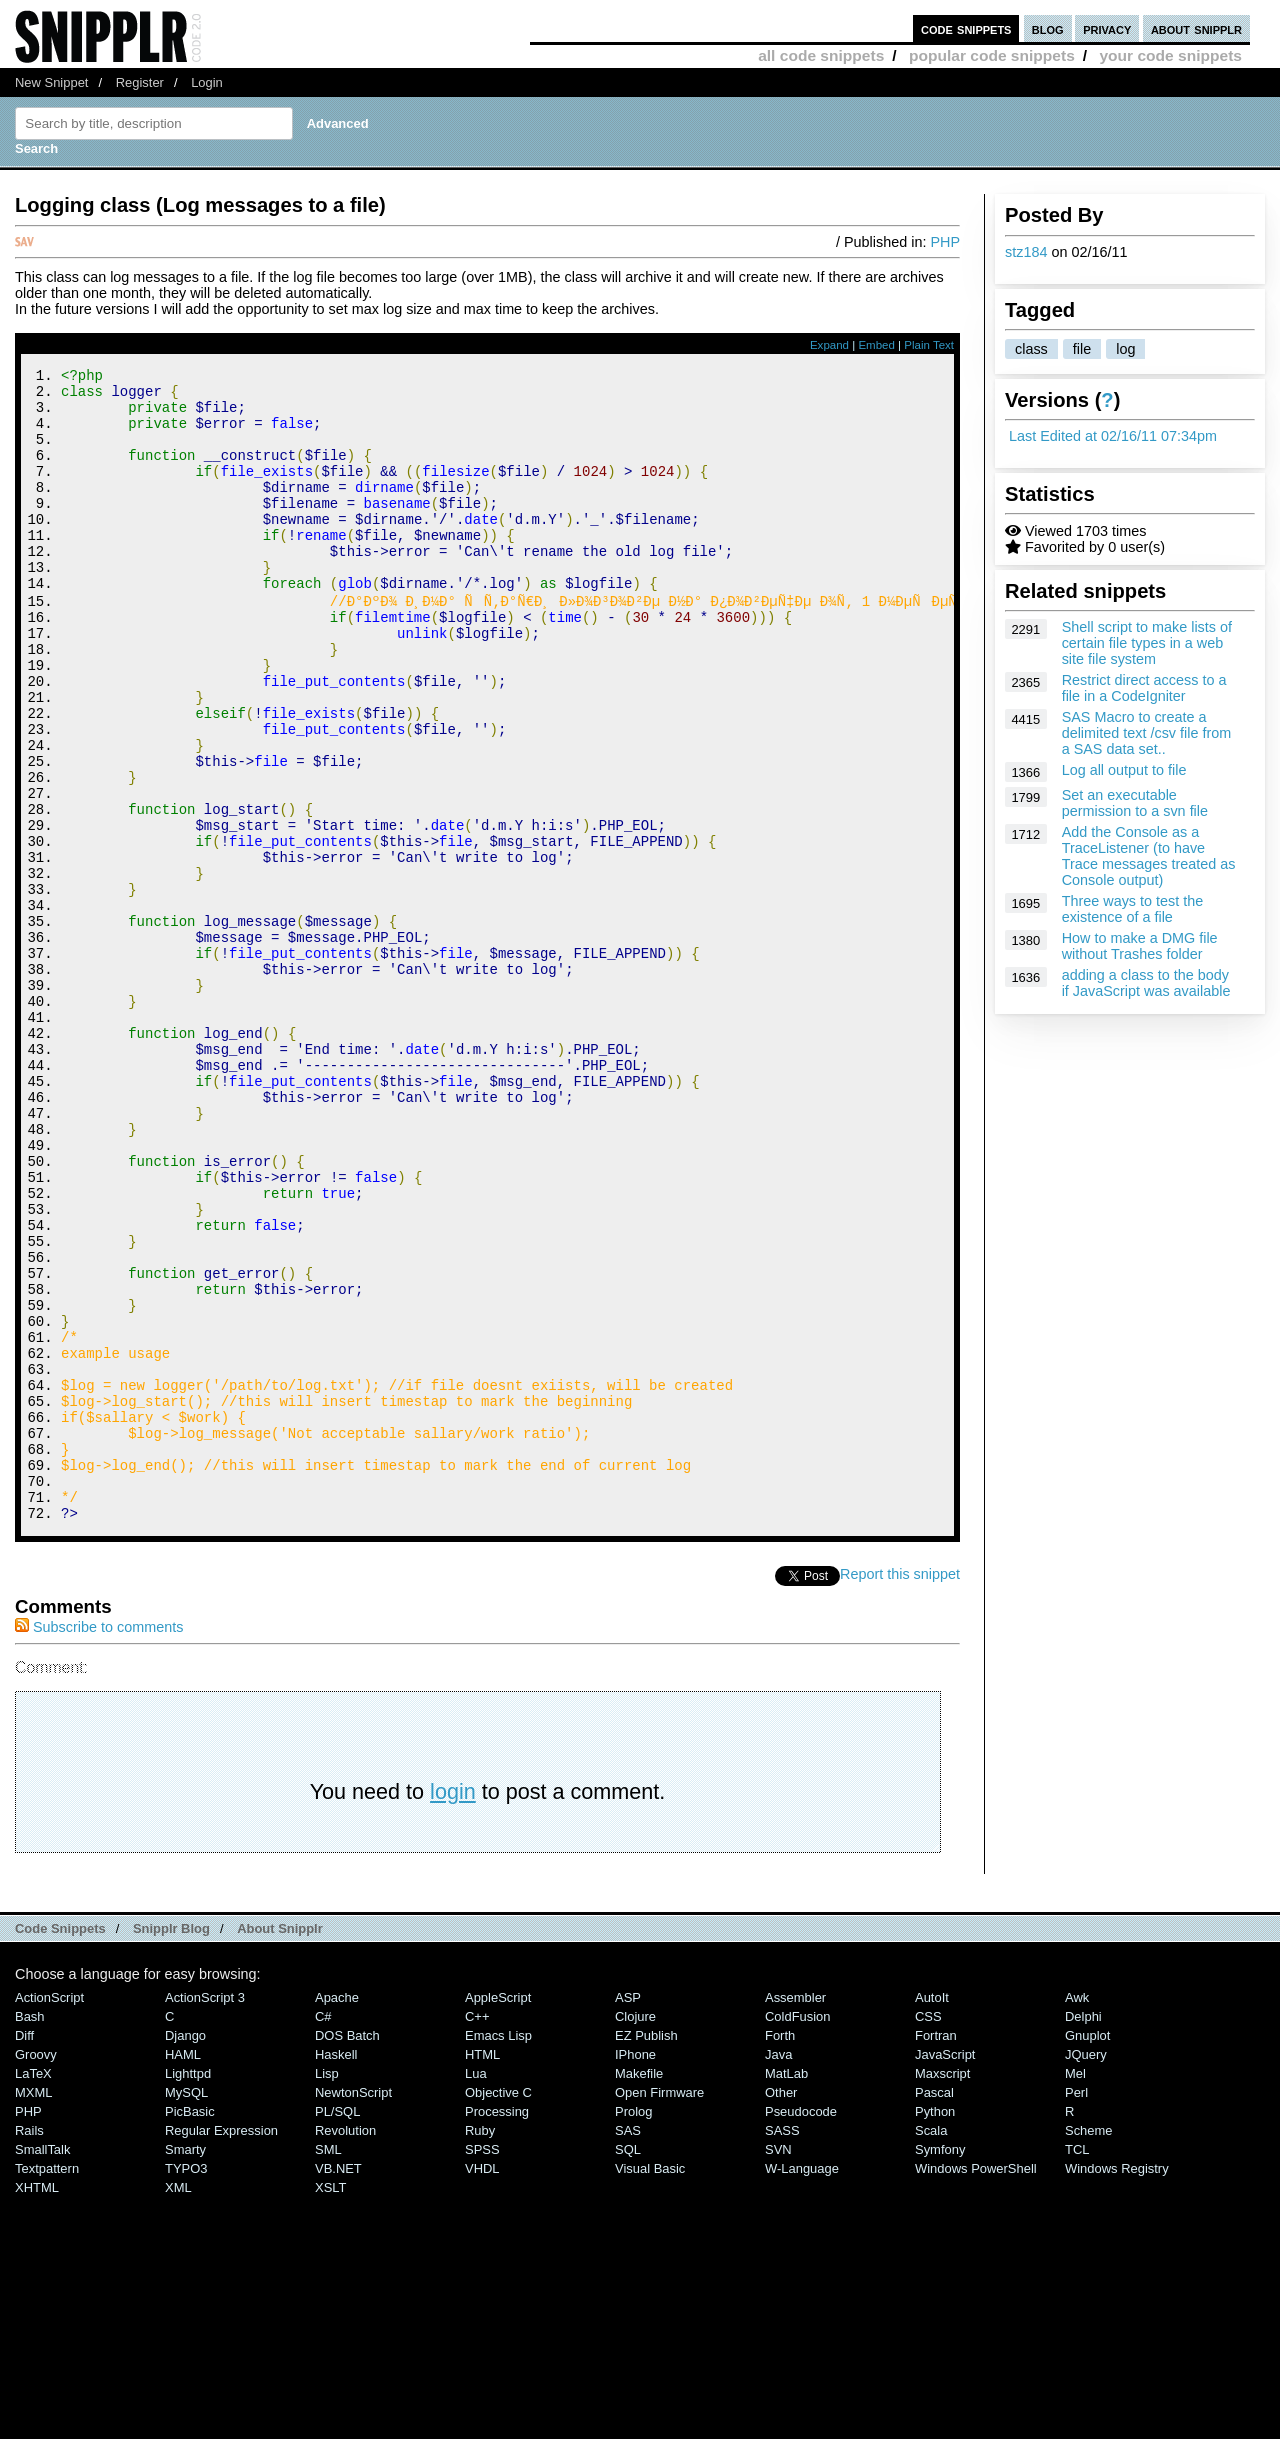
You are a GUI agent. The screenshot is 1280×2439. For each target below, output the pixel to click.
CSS (928, 2230)
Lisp (327, 2287)
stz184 (1026, 252)
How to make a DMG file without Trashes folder (1140, 946)
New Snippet (51, 82)
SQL (628, 2363)
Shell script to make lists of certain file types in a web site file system (1147, 643)
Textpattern (47, 2382)
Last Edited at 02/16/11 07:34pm (1113, 436)
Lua (476, 2287)
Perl (1076, 2306)
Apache (337, 2211)
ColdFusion (798, 2230)
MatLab (786, 2287)
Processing (497, 2325)
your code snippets (1170, 55)
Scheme (1089, 2344)
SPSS (482, 2363)
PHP (945, 242)
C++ (477, 2230)
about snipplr (1196, 28)
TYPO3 (186, 2382)
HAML (183, 2268)
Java (778, 2268)
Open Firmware (659, 2306)
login (453, 2005)
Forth (780, 2249)
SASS (782, 2344)
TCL (1077, 2363)
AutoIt (932, 2211)
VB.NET (338, 2382)
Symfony (940, 2363)
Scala (931, 2344)
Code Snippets (60, 2142)
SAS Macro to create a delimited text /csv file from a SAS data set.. (1147, 733)
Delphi (1083, 2230)
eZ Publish (646, 2249)
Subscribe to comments (99, 1841)
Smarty (185, 2363)
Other (781, 2306)
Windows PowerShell (976, 2382)
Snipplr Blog (171, 2142)
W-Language (802, 2382)
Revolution (345, 2344)
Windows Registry (1117, 2382)
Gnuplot (1087, 2249)
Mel (1075, 2287)
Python (935, 2325)
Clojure (635, 2230)
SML (328, 2363)
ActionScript (49, 2211)
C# (323, 2230)
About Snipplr (280, 2142)
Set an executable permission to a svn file (1135, 803)
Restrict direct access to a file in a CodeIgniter (1144, 688)
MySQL (186, 2306)
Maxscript (942, 2287)
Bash (30, 2230)
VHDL (482, 2382)
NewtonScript (353, 2306)
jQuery (1086, 2268)
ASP (628, 2211)
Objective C (498, 2306)
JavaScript (945, 2268)
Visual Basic (650, 2382)
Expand (829, 345)
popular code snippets (992, 55)
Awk (1077, 2211)
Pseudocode (801, 2325)
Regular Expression (221, 2344)
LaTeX (33, 2287)
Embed (876, 345)
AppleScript (498, 2211)
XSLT (330, 2401)
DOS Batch (347, 2249)
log (1125, 349)
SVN (778, 2363)
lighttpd (188, 2287)
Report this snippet (900, 1788)
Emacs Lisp (498, 2249)
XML (178, 2401)
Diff (24, 2249)
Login (207, 82)
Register (140, 82)
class (1031, 349)
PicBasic (190, 2325)
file (1082, 349)
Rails (29, 2344)
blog (1048, 28)
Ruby (480, 2344)
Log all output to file (1124, 770)
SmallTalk (42, 2363)
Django (185, 2249)
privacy (1107, 28)
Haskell (336, 2268)
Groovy (36, 2268)
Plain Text (929, 345)
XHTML (37, 2401)
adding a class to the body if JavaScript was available (1146, 983)
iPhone (635, 2268)
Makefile (639, 2287)
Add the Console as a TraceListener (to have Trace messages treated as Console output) (1149, 856)
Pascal (934, 2306)
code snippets (966, 28)
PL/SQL (337, 2325)
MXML (33, 2306)
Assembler (795, 2211)
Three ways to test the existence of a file (1133, 909)
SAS (628, 2344)
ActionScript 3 (205, 2211)
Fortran (936, 2249)
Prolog (633, 2325)
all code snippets (821, 55)
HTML (482, 2268)
